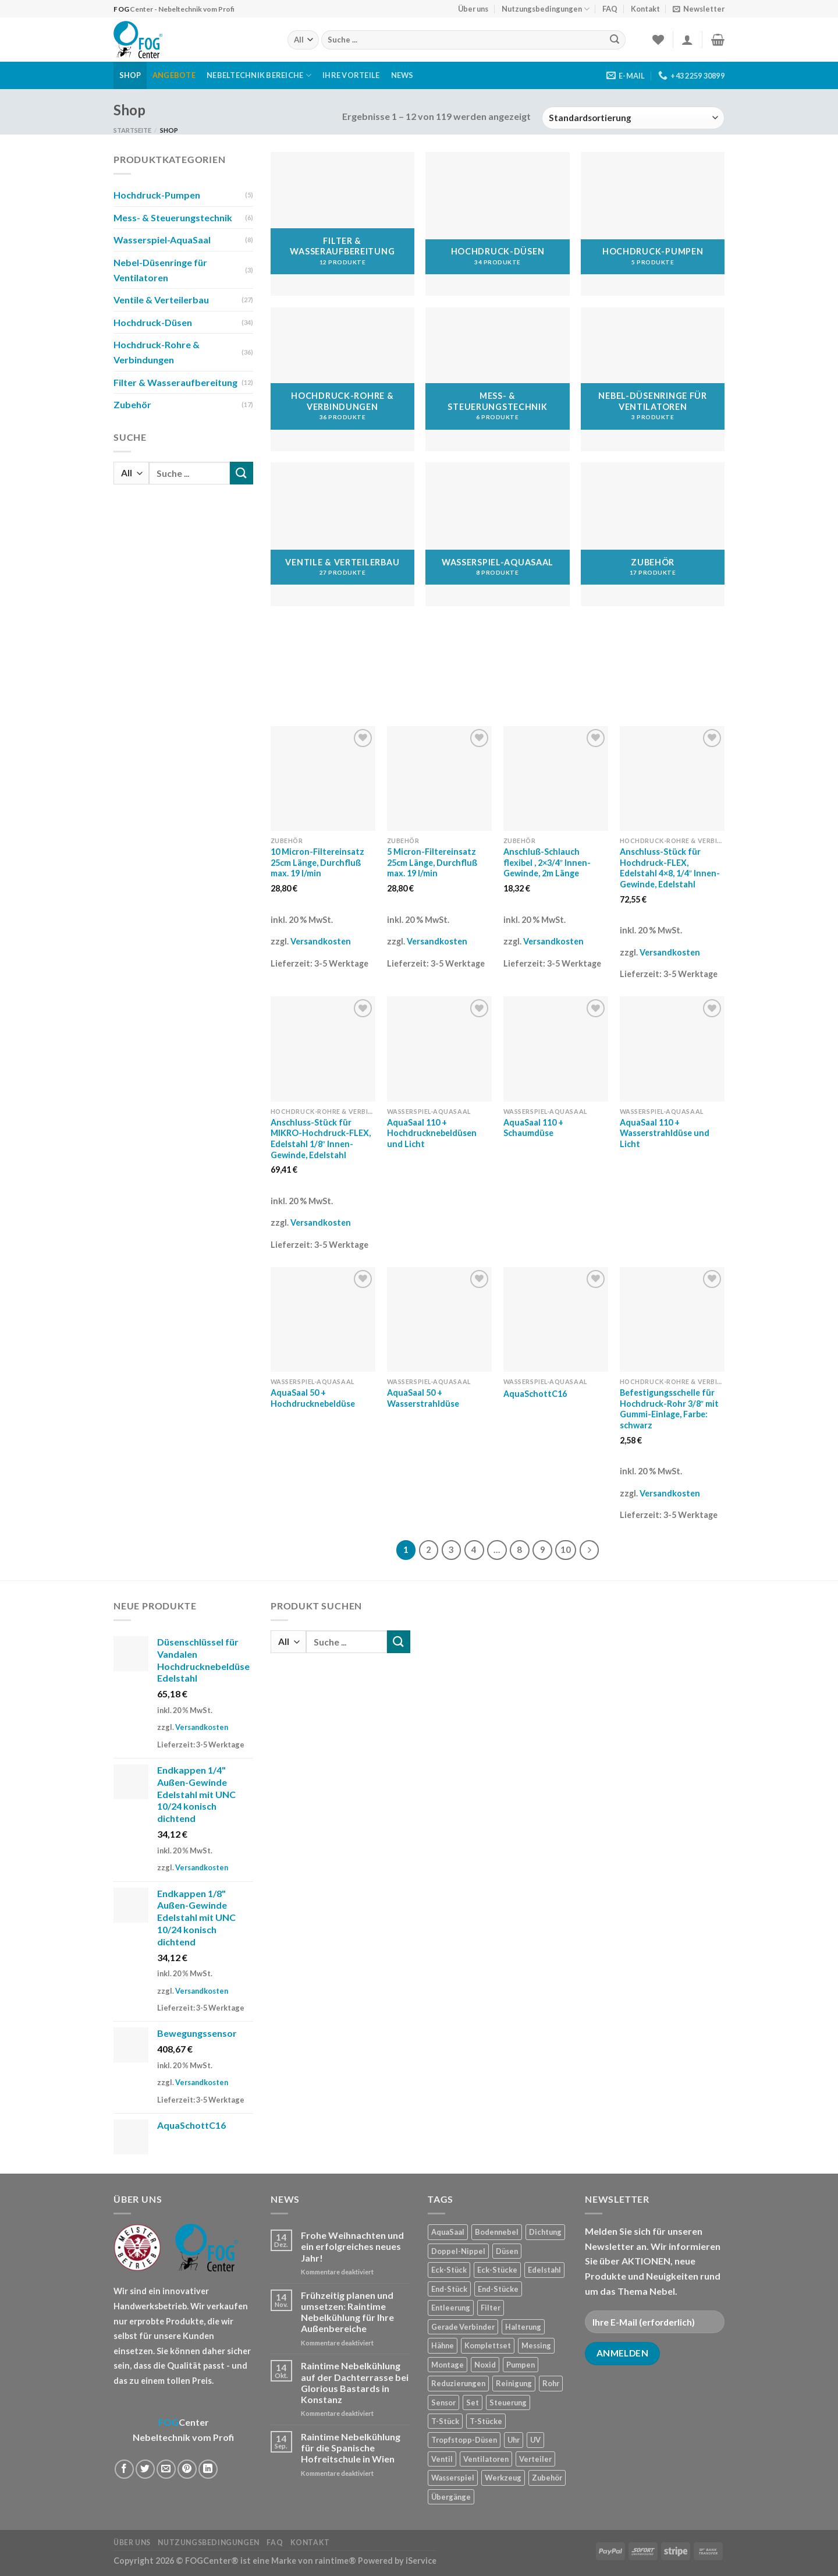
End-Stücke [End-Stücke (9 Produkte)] (498, 2289)
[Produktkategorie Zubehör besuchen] (653, 534)
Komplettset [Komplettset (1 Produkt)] (487, 2345)
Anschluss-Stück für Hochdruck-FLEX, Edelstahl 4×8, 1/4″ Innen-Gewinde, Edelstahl (670, 868)
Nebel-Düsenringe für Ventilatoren (160, 270)
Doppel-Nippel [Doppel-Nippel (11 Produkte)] (458, 2251)
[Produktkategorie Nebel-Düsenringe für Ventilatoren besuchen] (653, 379)
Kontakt (645, 8)
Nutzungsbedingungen (546, 9)
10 (565, 1549)
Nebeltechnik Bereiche (259, 75)
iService (421, 2561)
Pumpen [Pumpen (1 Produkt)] (520, 2364)
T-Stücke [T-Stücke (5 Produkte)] (486, 2421)
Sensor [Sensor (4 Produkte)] (443, 2402)
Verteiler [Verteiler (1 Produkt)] (535, 2459)
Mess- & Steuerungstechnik (172, 217)
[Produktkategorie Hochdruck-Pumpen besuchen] (653, 224)
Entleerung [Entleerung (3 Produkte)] (450, 2307)
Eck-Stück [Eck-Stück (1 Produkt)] (449, 2269)
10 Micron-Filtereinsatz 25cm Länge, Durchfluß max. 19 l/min (317, 862)
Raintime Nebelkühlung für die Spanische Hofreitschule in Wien (350, 2447)
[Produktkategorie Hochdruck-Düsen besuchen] (497, 224)
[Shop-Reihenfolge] (633, 118)
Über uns (473, 8)
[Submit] (614, 40)
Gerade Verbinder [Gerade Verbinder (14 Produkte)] (463, 2326)
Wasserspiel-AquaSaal (162, 239)
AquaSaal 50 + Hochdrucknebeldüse (313, 1398)
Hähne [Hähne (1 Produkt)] (442, 2345)
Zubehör (132, 404)
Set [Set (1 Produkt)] (472, 2402)
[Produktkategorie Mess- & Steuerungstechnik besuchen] (497, 379)
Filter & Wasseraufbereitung (175, 382)
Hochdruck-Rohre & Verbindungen (156, 352)
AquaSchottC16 (535, 1394)
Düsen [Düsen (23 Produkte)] (507, 2251)
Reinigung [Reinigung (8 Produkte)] (514, 2383)
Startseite (132, 130)
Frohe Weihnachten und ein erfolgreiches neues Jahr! (352, 2246)
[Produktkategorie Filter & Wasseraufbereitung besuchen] (342, 224)
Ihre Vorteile (350, 75)
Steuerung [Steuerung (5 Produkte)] (508, 2402)
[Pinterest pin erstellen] (187, 2469)
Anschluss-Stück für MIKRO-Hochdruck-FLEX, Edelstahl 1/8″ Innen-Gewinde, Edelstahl (321, 1138)
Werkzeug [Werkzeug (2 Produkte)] (503, 2477)
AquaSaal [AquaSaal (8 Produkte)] (447, 2232)
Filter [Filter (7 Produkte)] (490, 2307)
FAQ (609, 8)
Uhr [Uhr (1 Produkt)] (513, 2439)
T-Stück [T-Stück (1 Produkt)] (445, 2421)
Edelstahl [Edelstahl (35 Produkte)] (544, 2269)
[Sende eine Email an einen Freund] (166, 2469)
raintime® (335, 2561)
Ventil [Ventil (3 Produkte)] (442, 2459)
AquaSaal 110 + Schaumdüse (533, 1127)
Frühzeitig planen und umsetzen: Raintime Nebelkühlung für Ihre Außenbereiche (347, 2312)
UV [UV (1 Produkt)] (535, 2439)
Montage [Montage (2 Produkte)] (447, 2364)
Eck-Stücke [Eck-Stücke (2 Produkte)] (497, 2269)
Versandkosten (320, 941)
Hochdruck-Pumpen (156, 194)
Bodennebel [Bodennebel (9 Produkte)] (497, 2232)
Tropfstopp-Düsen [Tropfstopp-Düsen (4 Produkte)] (464, 2439)
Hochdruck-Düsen (152, 322)
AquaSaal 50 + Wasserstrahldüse (423, 1398)
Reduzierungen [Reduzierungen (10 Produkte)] (458, 2383)
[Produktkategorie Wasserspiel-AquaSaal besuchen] (497, 534)
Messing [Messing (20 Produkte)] (536, 2345)
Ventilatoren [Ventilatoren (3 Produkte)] (486, 2459)
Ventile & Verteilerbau (161, 299)
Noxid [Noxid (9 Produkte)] (485, 2364)
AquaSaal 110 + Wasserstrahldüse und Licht (664, 1133)
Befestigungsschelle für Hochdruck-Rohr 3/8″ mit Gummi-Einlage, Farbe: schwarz (669, 1409)
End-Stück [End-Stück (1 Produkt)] (449, 2289)
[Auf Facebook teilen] (124, 2469)
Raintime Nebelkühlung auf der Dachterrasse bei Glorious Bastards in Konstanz (355, 2382)
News (402, 75)
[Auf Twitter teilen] (145, 2469)
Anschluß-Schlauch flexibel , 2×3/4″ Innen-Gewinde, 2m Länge (547, 862)
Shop (130, 75)
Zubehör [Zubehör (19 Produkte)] (547, 2477)
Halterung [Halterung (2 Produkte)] (523, 2326)
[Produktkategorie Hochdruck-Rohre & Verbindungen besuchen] (342, 379)
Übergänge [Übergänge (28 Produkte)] (451, 2496)
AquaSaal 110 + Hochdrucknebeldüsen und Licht (432, 1133)
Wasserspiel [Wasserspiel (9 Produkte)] (452, 2477)
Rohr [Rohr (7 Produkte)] (550, 2383)
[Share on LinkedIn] (208, 2469)
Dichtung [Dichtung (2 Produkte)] (545, 2232)
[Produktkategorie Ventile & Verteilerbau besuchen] (342, 534)
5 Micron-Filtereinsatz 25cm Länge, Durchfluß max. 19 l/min (432, 862)
